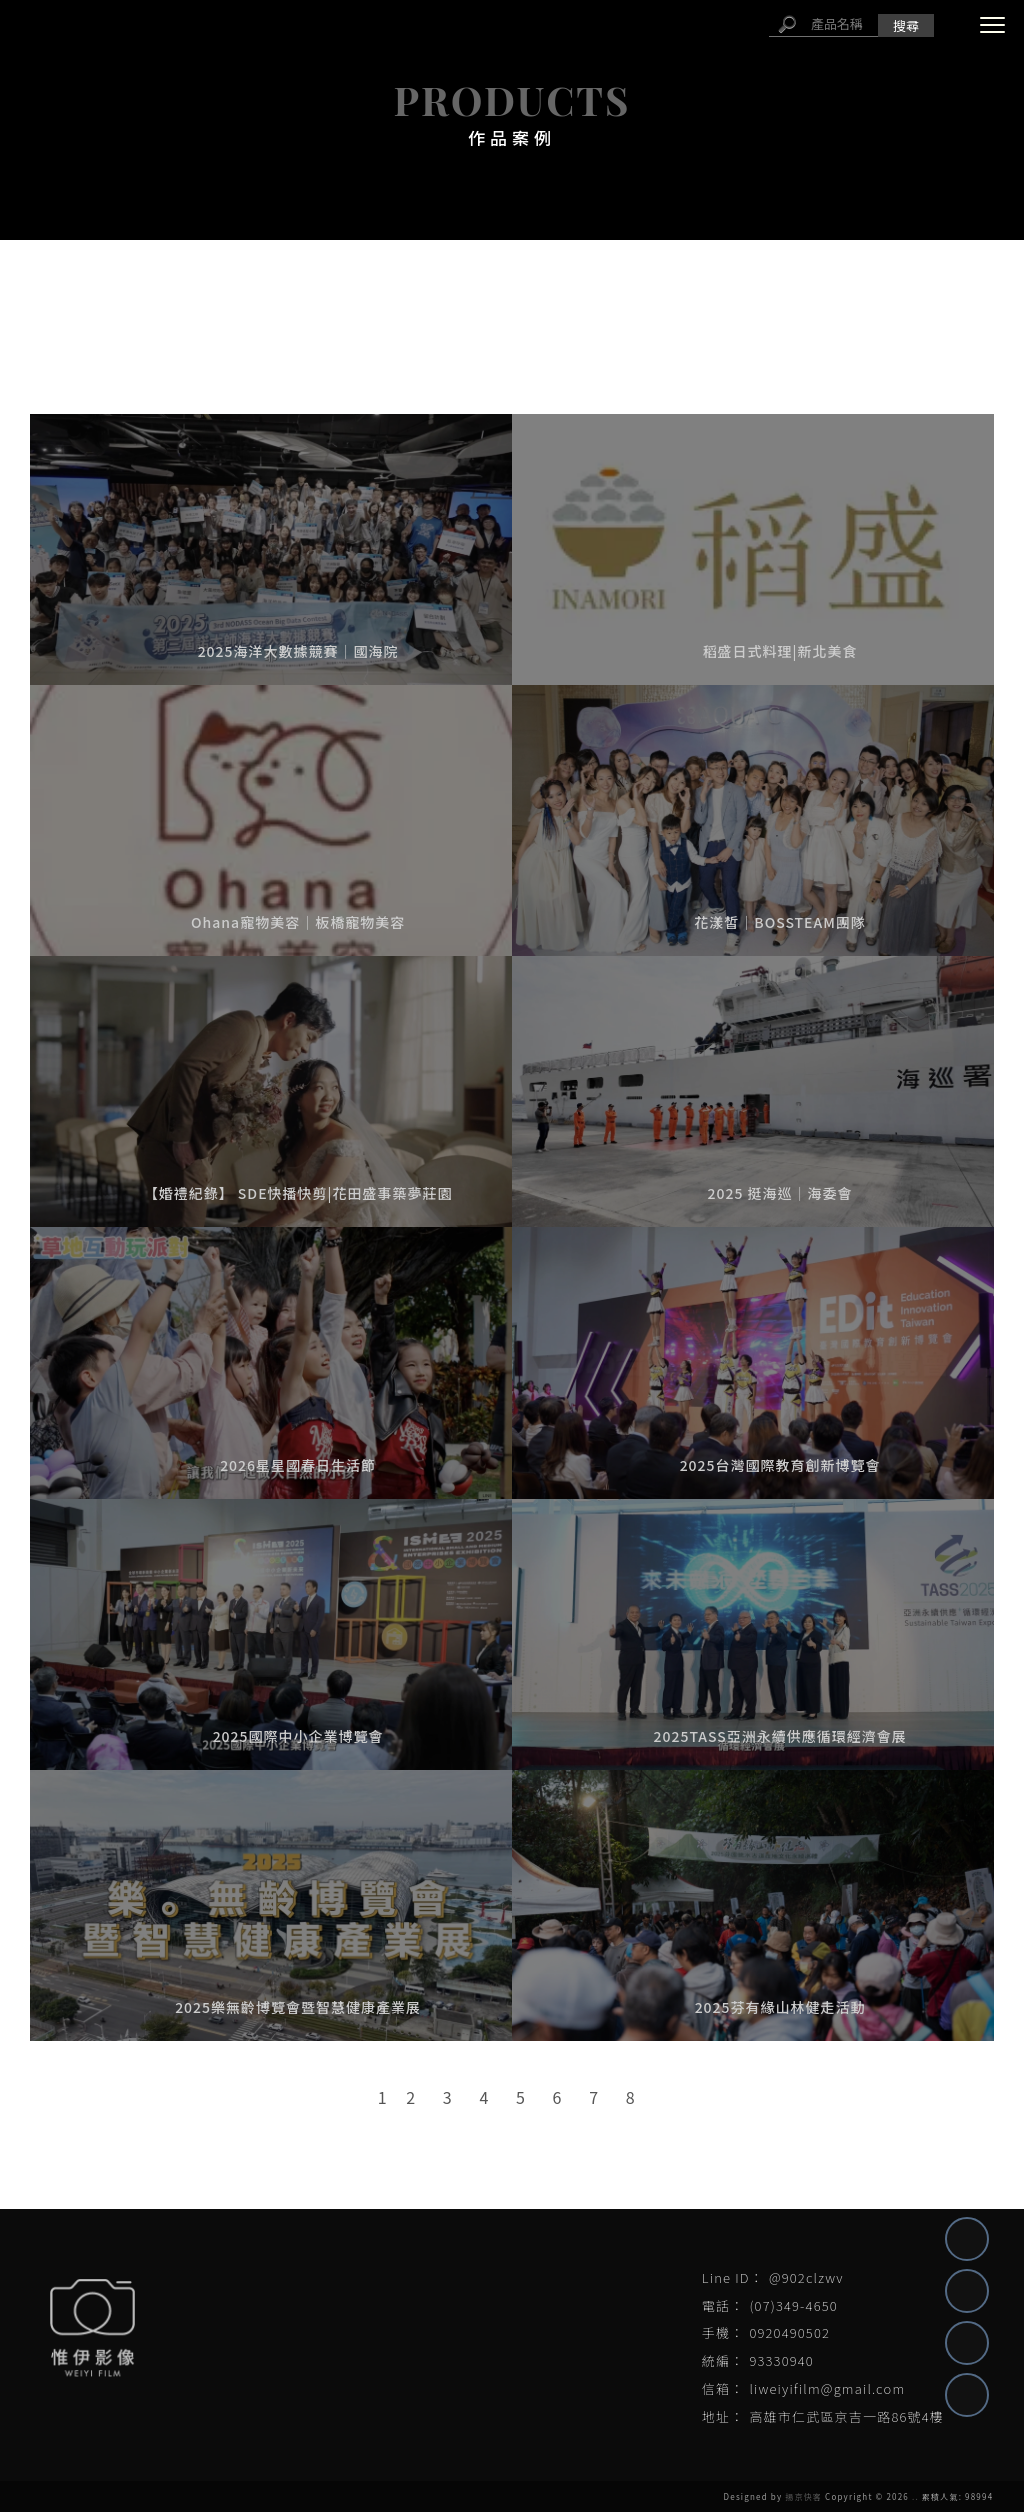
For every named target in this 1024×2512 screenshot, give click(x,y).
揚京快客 (803, 2496)
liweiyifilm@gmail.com (827, 2388)
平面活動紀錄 (576, 317)
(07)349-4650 (793, 2305)
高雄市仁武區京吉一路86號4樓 (846, 2416)
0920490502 (789, 2332)
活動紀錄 (303, 317)
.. (915, 2496)
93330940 (781, 2360)
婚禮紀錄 (866, 317)
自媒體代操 (166, 317)
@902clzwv (806, 2277)
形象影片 (431, 317)
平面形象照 (729, 317)
